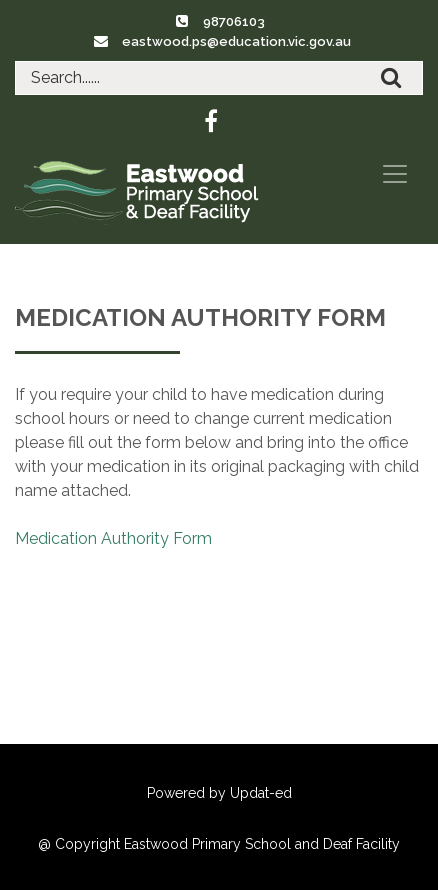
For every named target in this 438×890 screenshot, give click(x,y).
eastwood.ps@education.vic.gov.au (236, 41)
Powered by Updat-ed (219, 793)
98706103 (234, 21)
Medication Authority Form (113, 538)
